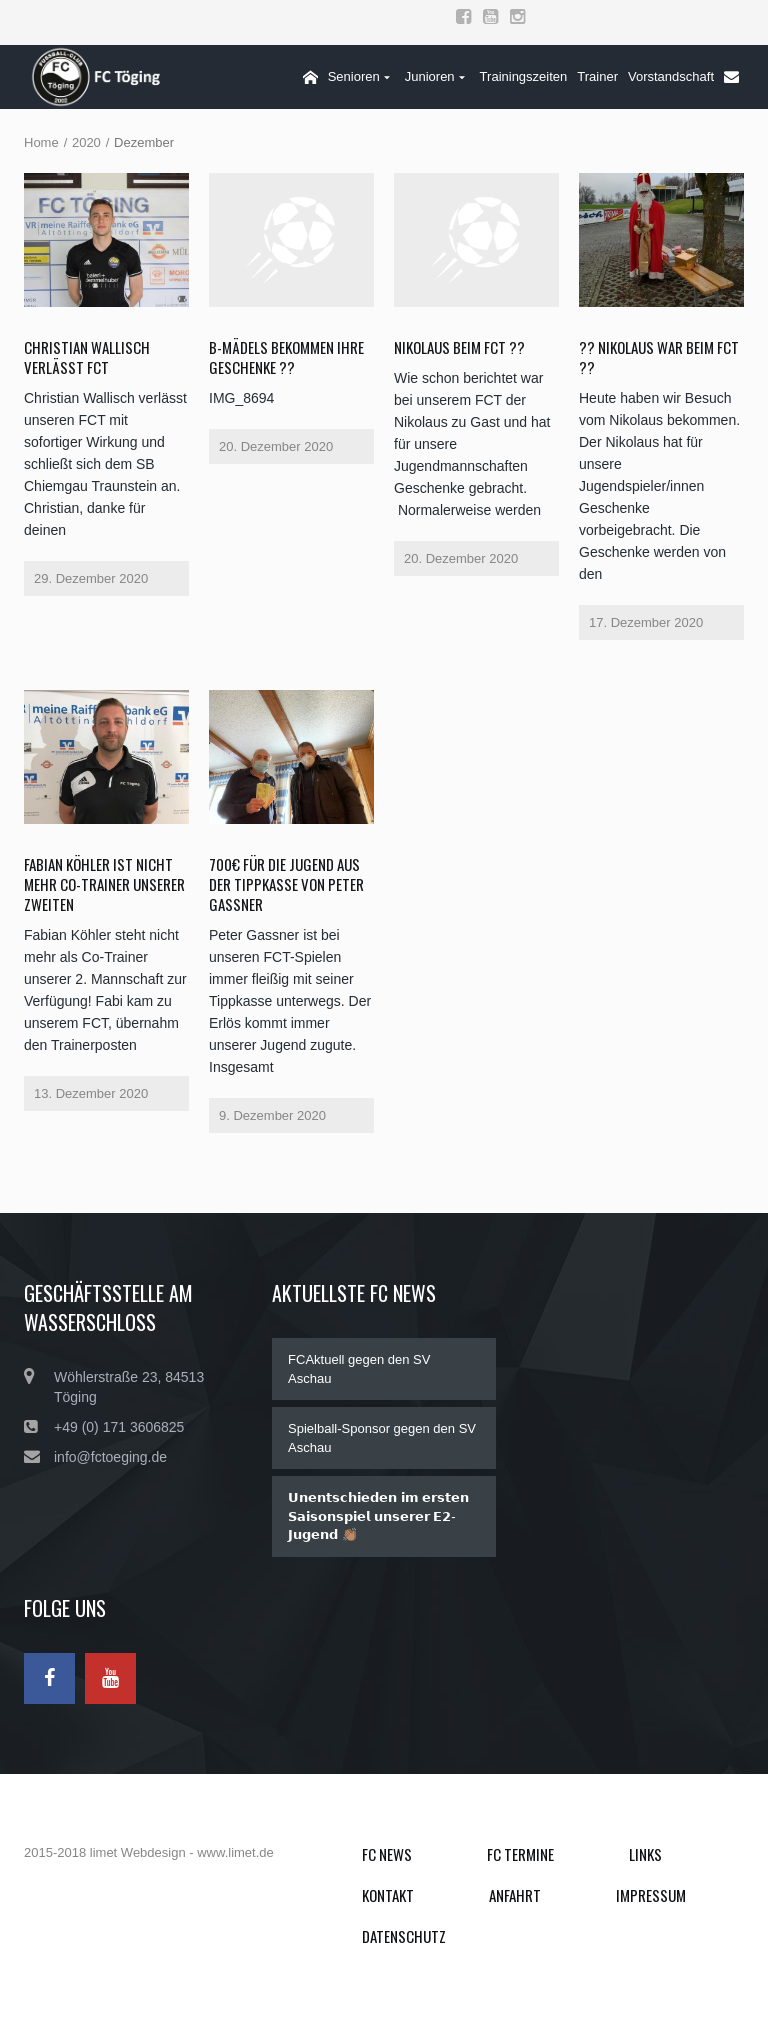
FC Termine (520, 1854)
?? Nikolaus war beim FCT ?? (659, 357)
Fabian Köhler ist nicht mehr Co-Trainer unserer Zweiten (104, 884)
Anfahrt (515, 1895)
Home (41, 142)
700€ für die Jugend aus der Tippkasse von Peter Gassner (286, 884)
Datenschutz (404, 1936)
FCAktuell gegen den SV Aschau (359, 1369)
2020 (86, 142)
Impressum (651, 1895)
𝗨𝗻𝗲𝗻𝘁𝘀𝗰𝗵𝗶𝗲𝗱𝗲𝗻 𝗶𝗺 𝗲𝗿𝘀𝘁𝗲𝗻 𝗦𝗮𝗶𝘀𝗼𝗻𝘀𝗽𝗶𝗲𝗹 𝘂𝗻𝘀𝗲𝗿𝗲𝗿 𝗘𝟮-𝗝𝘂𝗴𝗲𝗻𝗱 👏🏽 (378, 1516)
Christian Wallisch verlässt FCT (87, 357)
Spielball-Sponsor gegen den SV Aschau (382, 1438)
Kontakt (388, 1895)
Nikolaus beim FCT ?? (459, 347)
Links (645, 1854)
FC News (387, 1854)
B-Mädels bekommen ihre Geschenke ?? (286, 357)
